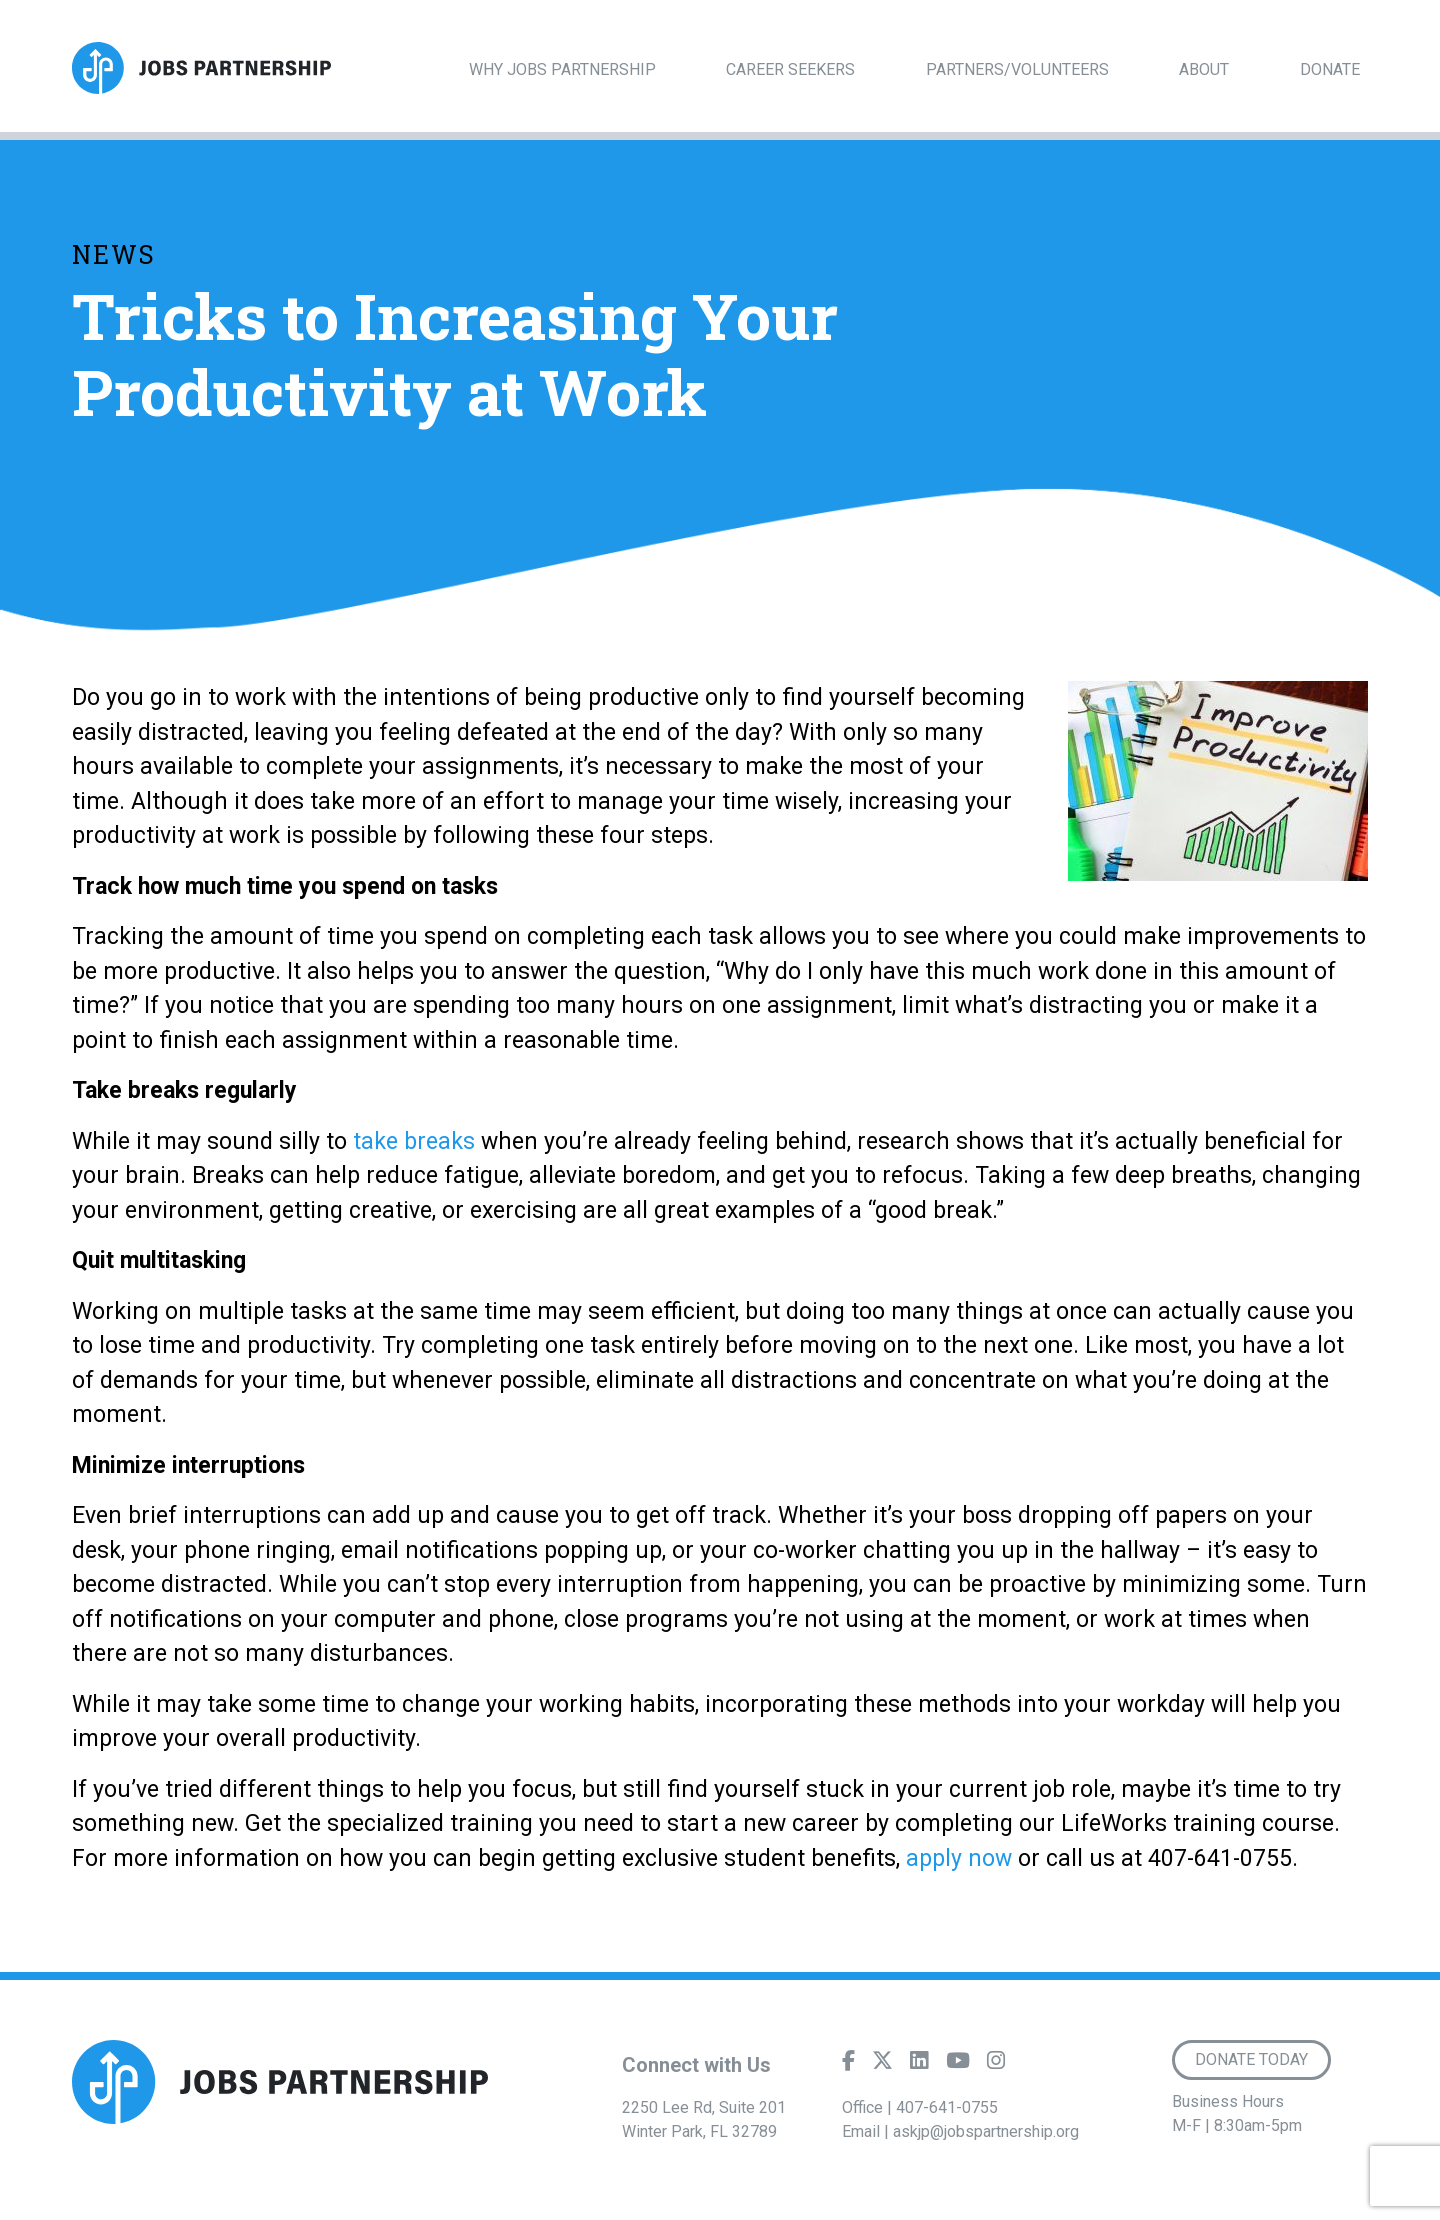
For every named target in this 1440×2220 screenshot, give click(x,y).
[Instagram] (996, 2065)
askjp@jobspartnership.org (986, 2131)
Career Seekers (790, 69)
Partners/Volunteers (1017, 69)
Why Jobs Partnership (562, 69)
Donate (1330, 69)
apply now (959, 1858)
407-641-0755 (947, 2107)
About (1204, 69)
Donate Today (1251, 2059)
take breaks (414, 1141)
